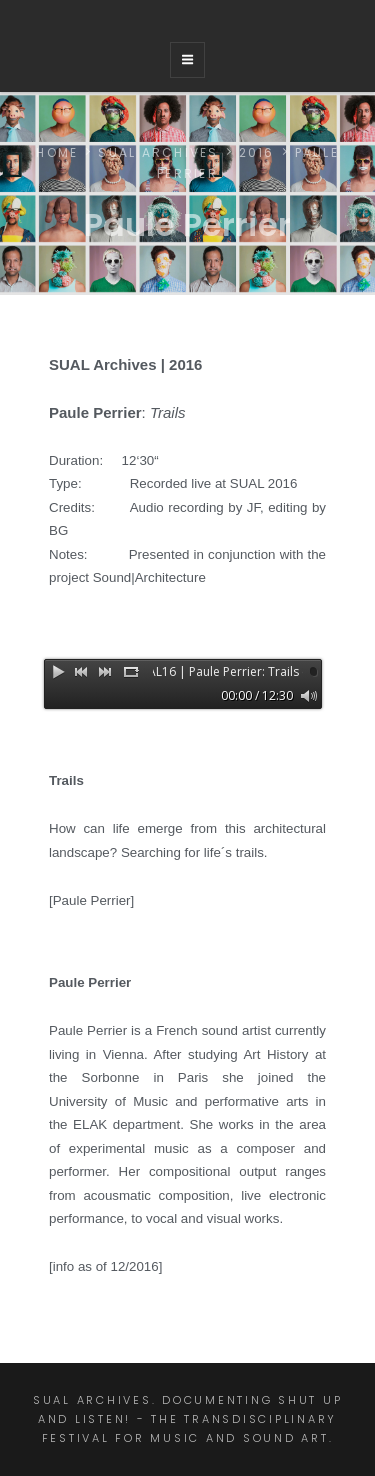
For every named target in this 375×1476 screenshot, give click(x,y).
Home (57, 152)
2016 (257, 152)
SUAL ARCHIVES (158, 152)
